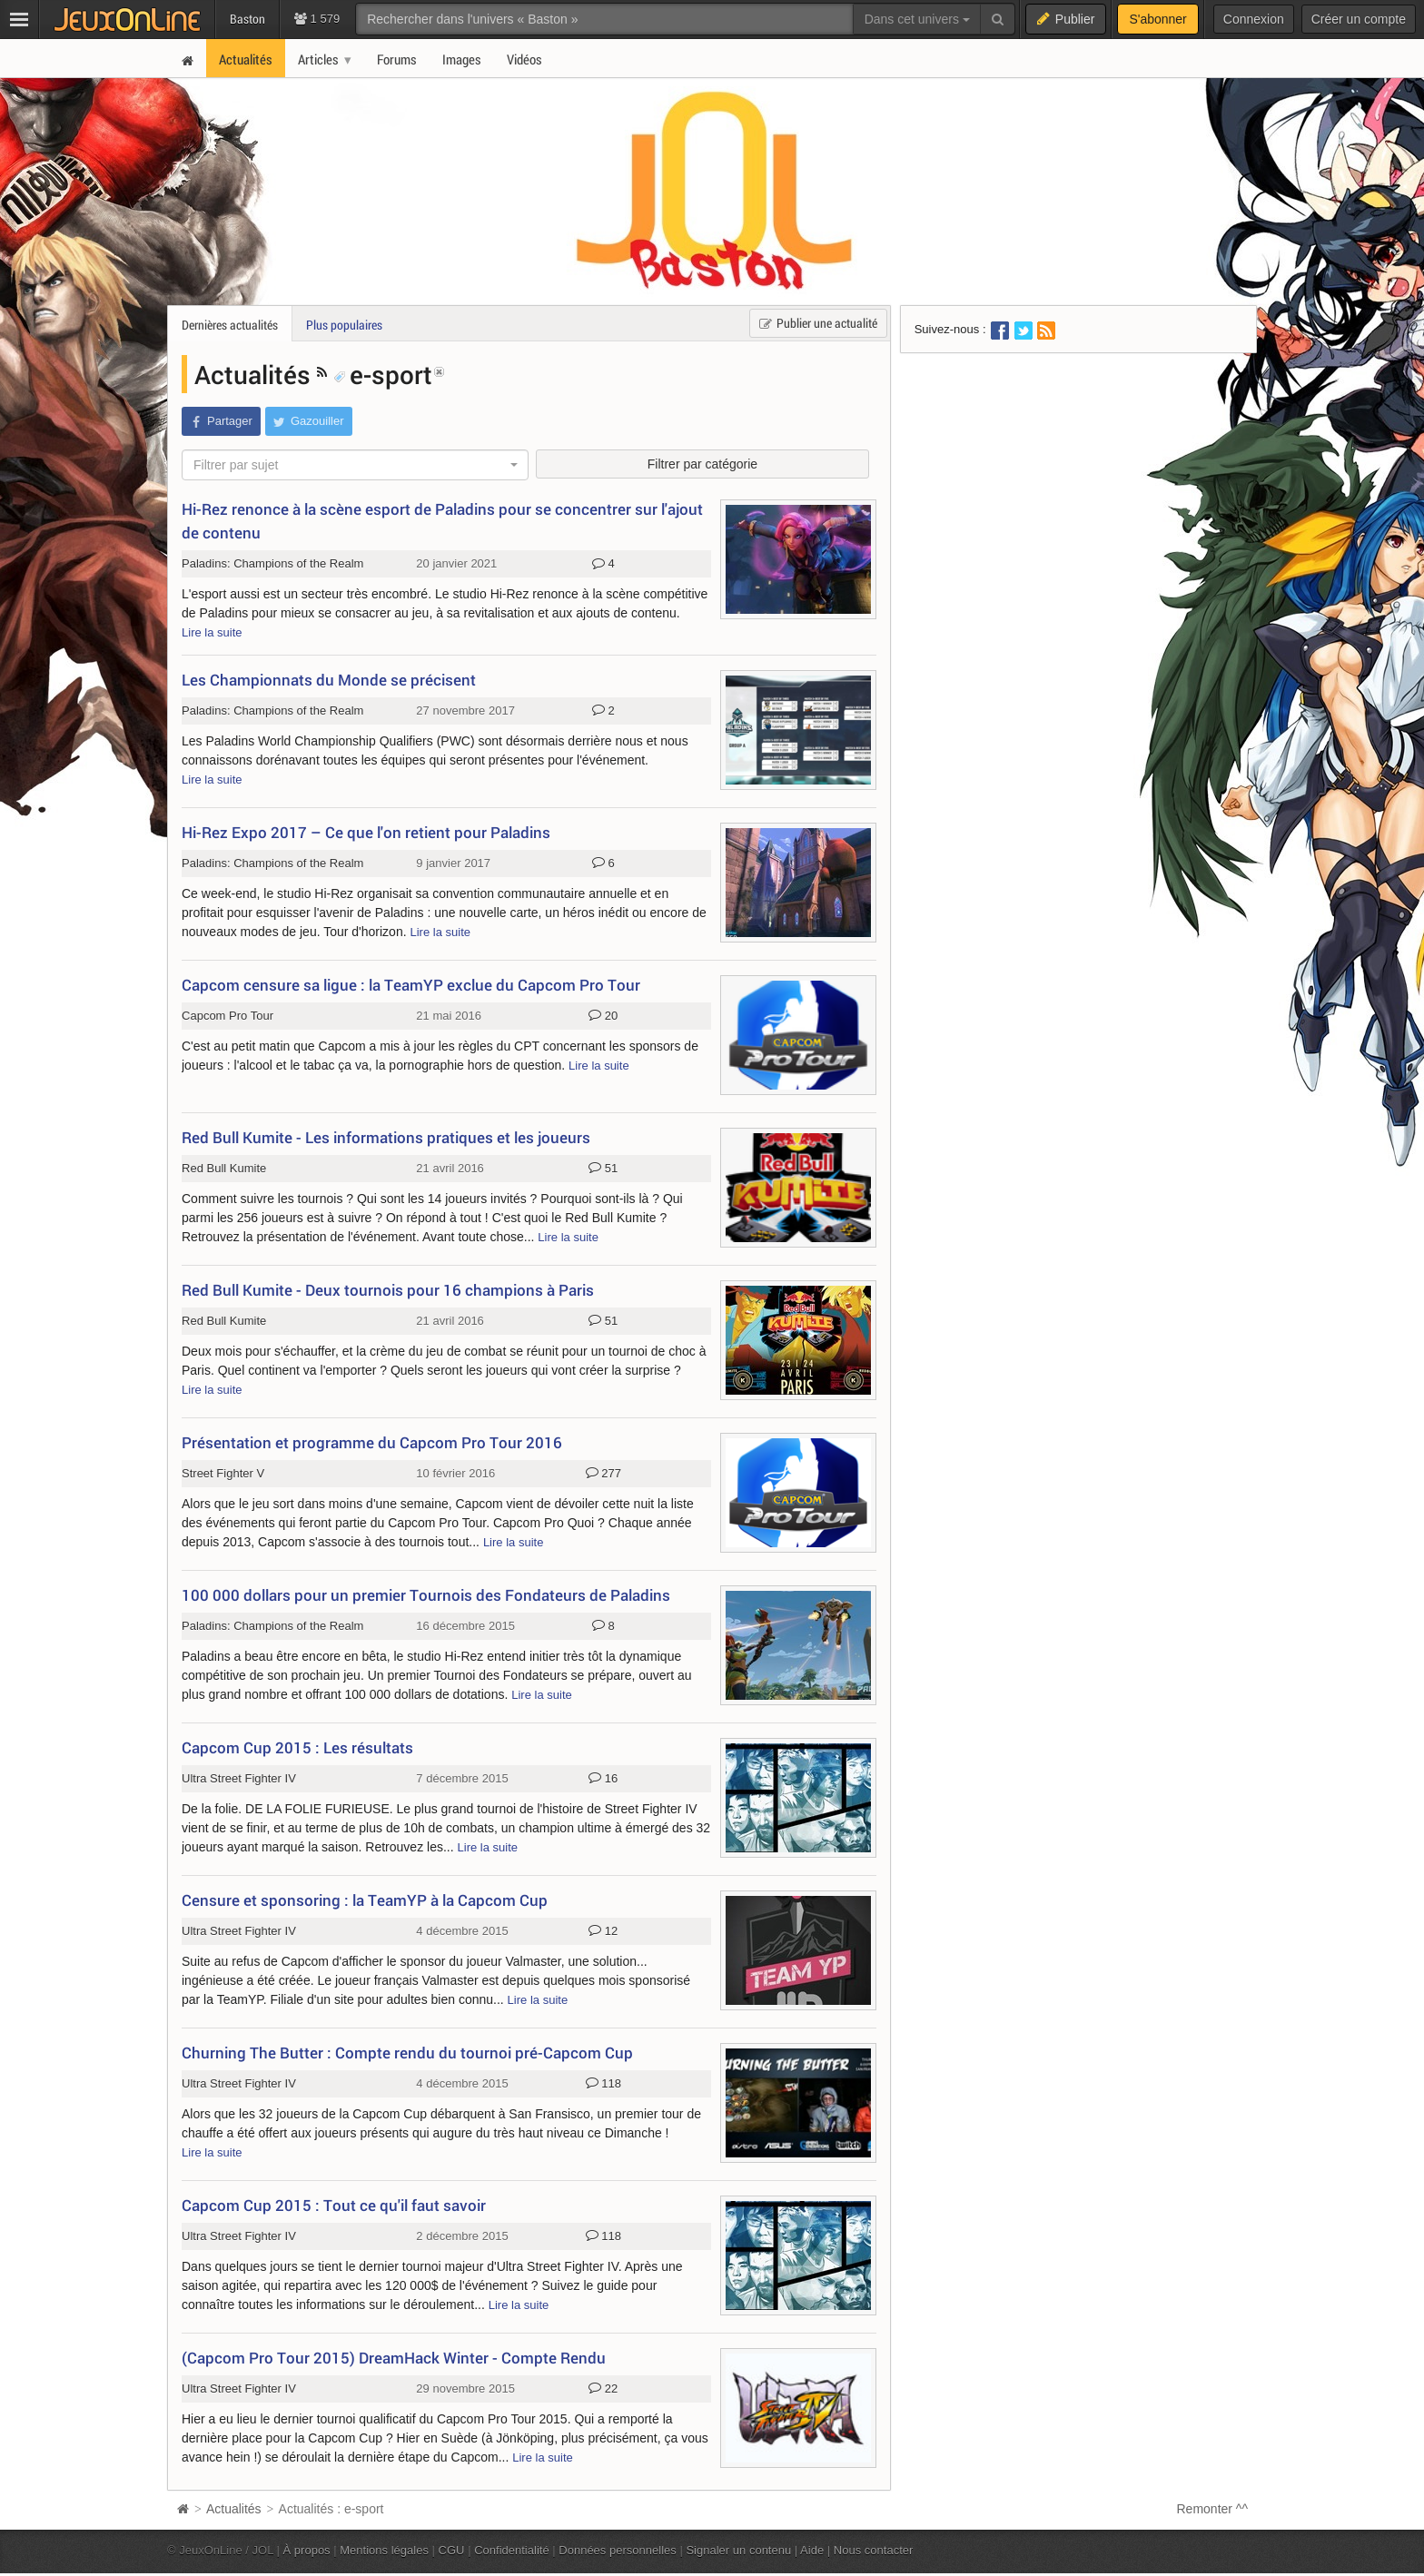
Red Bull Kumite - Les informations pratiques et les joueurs (386, 1137)
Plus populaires (344, 324)
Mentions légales (384, 2550)
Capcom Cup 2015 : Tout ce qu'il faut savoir (334, 2205)
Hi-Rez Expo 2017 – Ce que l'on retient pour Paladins (366, 832)
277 (603, 1473)
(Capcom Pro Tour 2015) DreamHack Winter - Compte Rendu (394, 2357)
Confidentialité (511, 2550)
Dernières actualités (230, 324)
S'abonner (1157, 19)
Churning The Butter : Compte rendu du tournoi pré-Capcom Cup (407, 2052)
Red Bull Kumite (224, 1168)
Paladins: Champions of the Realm (272, 563)
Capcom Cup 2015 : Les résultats (297, 1747)
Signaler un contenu (738, 2550)
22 (603, 2389)
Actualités (255, 374)
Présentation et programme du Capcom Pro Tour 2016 (372, 1442)
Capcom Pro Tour (227, 1015)
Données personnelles (618, 2550)
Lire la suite (212, 632)
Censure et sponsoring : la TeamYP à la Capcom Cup (365, 1900)
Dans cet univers (917, 19)
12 (603, 1931)
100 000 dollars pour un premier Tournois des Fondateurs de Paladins (426, 1594)
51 (603, 1168)
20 (603, 1016)
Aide (812, 2550)
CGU (452, 2550)
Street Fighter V (223, 1473)
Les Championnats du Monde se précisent (329, 679)
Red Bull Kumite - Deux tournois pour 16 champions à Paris (388, 1289)
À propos (307, 2550)
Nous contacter (874, 2550)
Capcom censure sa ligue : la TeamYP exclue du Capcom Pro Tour (411, 984)
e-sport (382, 374)
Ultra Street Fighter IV (239, 1778)
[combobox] (355, 464)
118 (603, 2084)
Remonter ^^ (1213, 2509)
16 (603, 1779)
